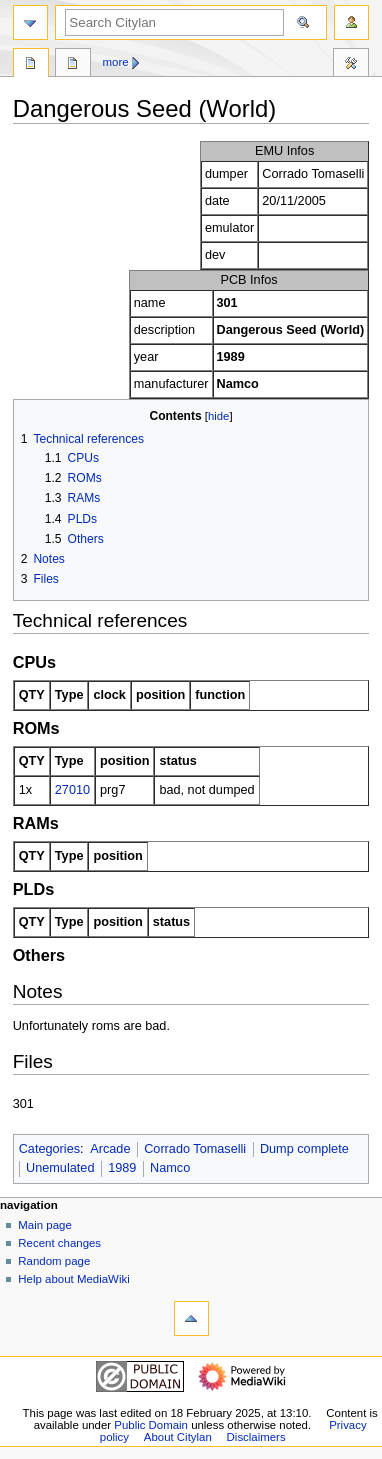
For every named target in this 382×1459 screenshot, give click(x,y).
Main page (45, 1225)
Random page (54, 1261)
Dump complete (304, 1149)
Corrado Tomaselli (195, 1149)
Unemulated (60, 1168)
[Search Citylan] (174, 22)
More (116, 62)
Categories (49, 1149)
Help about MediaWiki (73, 1279)
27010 (72, 790)
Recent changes (59, 1243)
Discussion (73, 65)
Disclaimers (256, 1437)
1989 (122, 1168)
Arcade (110, 1149)
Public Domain (151, 1425)
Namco (170, 1168)
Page (31, 65)
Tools (351, 65)
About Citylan (178, 1437)
